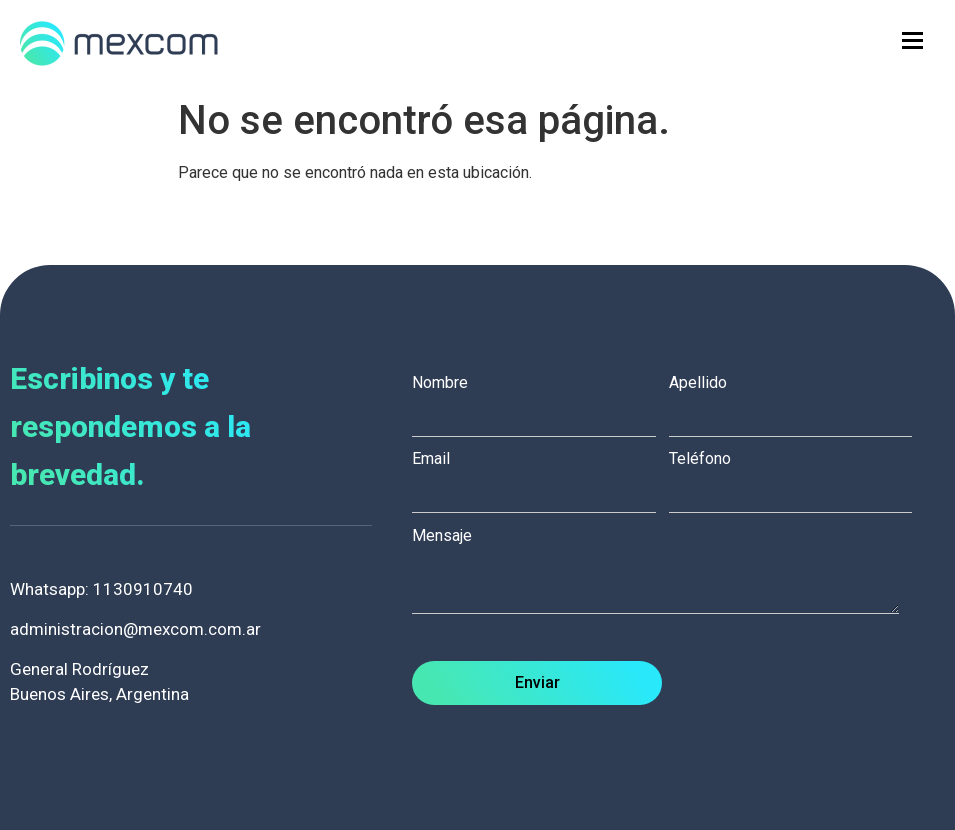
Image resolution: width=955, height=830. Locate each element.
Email (540, 476)
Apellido (797, 400)
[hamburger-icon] (912, 40)
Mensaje (665, 572)
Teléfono (797, 476)
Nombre (540, 400)
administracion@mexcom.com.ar (135, 629)
